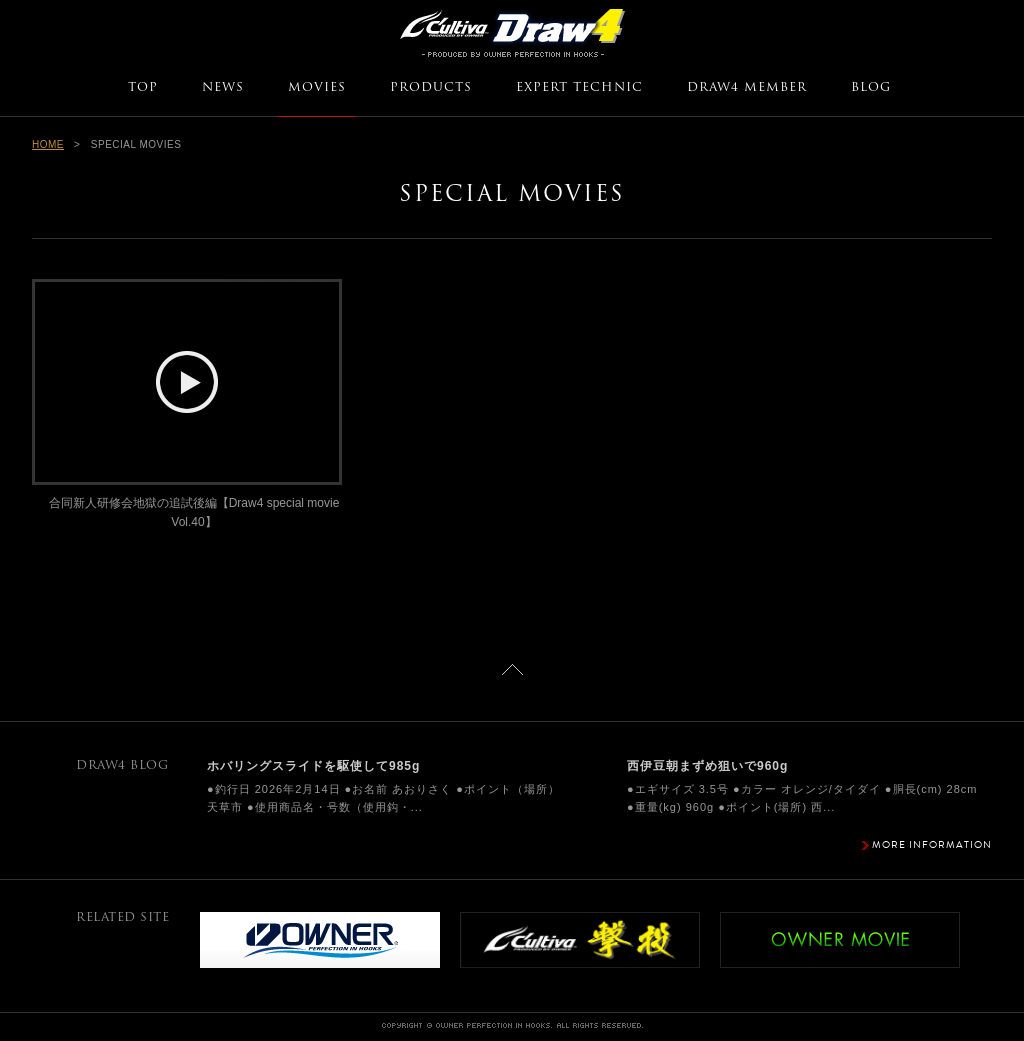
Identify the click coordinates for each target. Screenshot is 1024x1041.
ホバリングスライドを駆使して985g (313, 766)
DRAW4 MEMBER (747, 88)
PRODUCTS (431, 88)
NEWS (223, 88)
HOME (48, 144)
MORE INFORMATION (932, 844)
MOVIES (317, 88)
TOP (143, 88)
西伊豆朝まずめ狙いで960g (707, 766)
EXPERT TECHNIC (579, 88)
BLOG (871, 88)
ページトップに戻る (512, 669)
